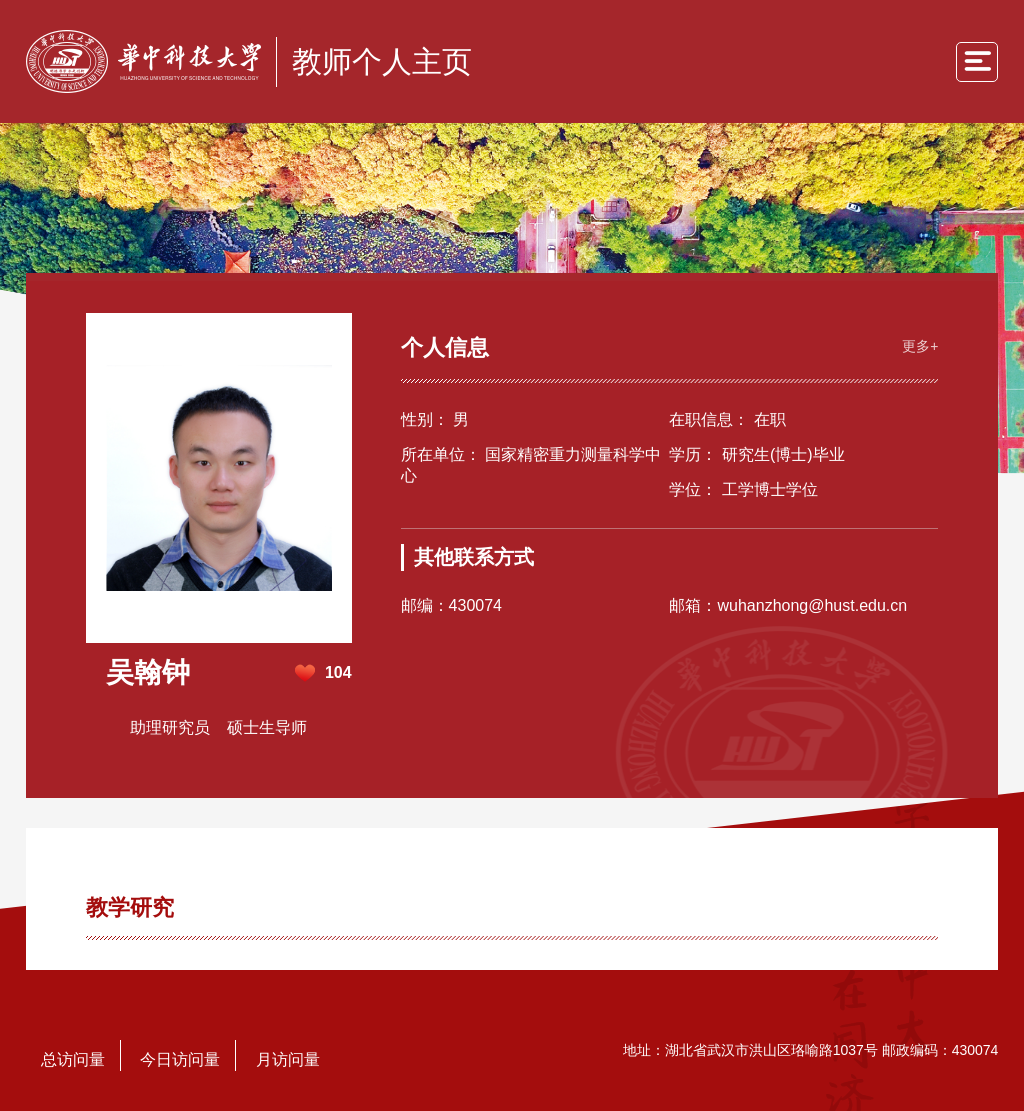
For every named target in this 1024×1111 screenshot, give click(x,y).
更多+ (920, 346)
